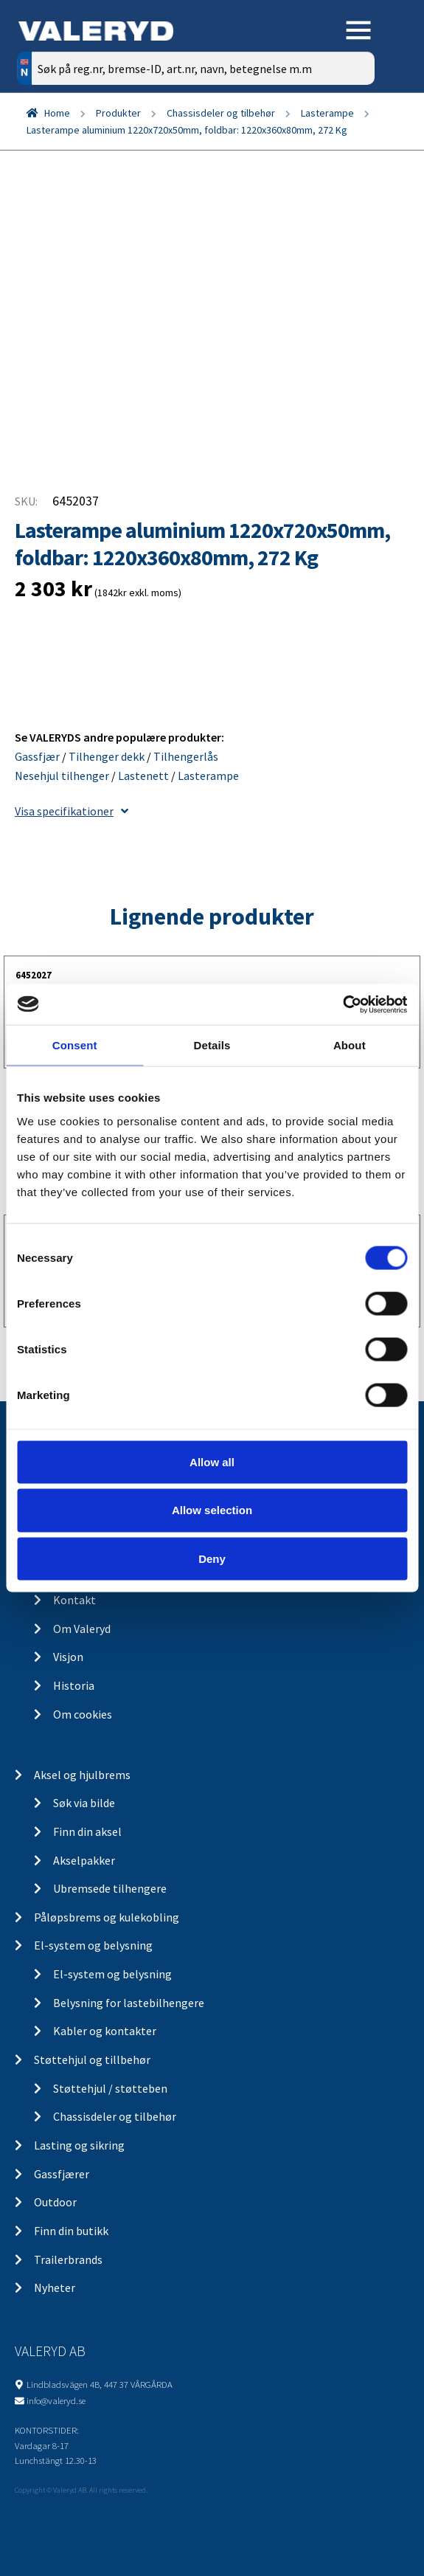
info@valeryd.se (56, 2400)
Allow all (212, 1461)
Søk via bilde (84, 1802)
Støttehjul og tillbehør (92, 2059)
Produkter (118, 113)
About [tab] (349, 1045)
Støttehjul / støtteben (110, 2088)
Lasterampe (327, 113)
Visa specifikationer (71, 811)
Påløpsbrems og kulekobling (106, 1917)
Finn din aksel (87, 1831)
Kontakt (74, 1599)
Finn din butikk (71, 2230)
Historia (73, 1685)
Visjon (68, 1656)
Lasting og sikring (79, 2145)
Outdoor (55, 2202)
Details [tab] (212, 1045)
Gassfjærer (61, 2173)
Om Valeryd (82, 1628)
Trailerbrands (68, 2259)
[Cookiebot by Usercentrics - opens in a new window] (342, 1004)
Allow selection (212, 1510)
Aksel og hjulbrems (82, 1774)
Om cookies (82, 1714)
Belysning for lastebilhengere (128, 2002)
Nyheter (54, 2287)
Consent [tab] (74, 1045)
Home (57, 113)
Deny (212, 1559)
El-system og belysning (93, 1945)
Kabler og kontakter (104, 2030)
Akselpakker (84, 1860)
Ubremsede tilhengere (110, 1888)
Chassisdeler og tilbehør (221, 113)
